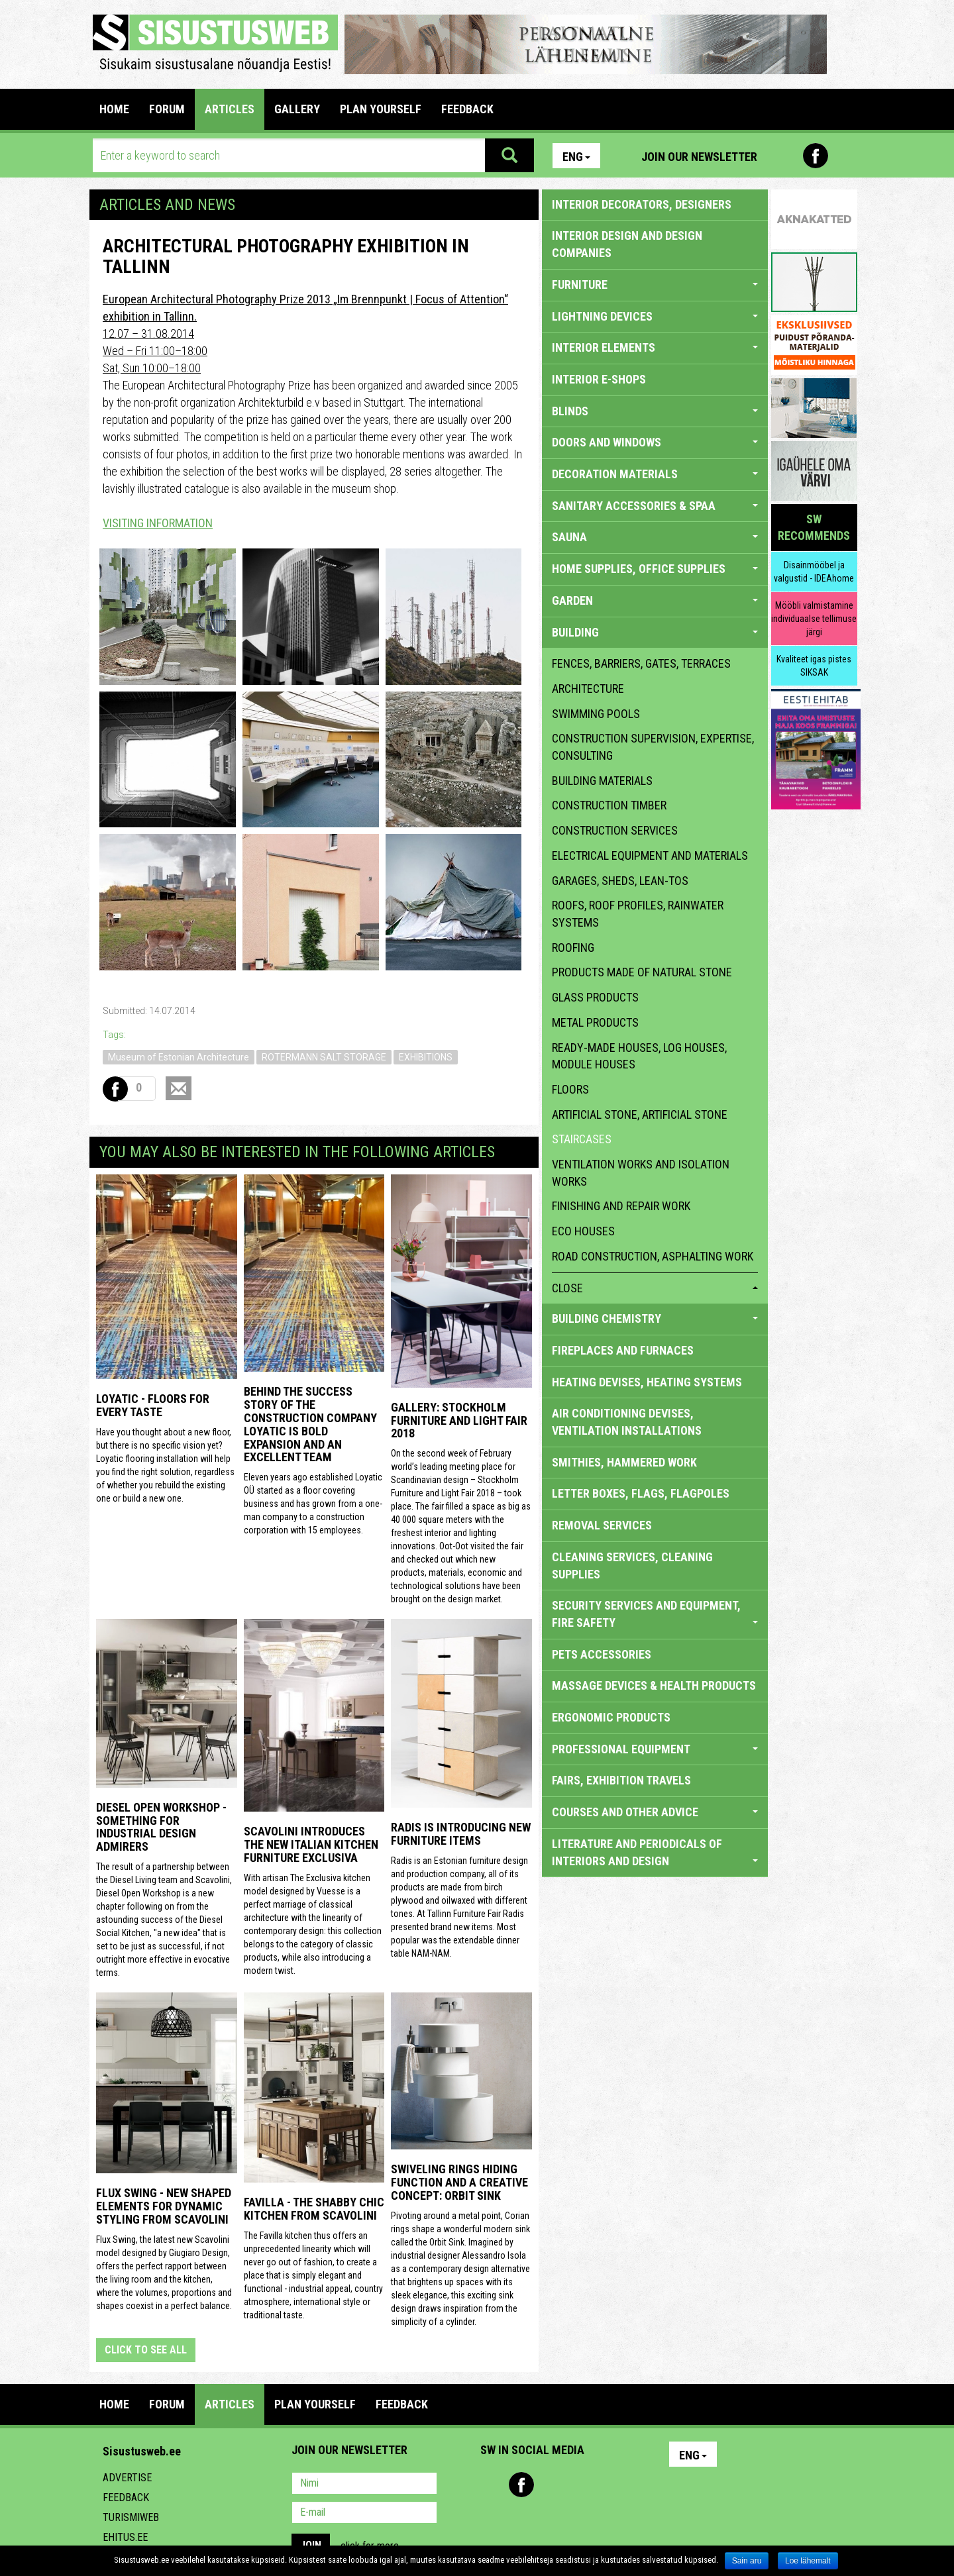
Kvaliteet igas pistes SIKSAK (813, 666)
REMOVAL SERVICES (602, 1525)
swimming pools (596, 714)
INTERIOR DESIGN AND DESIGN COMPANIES (627, 244)
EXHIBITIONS (425, 1057)
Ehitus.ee (125, 2537)
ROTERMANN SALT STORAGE (324, 1057)
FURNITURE (655, 284)
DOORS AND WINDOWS (655, 442)
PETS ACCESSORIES (601, 1654)
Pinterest (787, 155)
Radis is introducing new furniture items (461, 1833)
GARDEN (655, 600)
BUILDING (655, 632)
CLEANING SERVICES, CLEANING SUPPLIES (632, 1565)
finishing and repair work (621, 1206)
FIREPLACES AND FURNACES (623, 1350)
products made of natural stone (642, 972)
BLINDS (655, 411)
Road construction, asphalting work (652, 1256)
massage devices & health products (654, 1685)
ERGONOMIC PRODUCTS (611, 1717)
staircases (581, 1139)
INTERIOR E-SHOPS (599, 379)
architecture (588, 689)
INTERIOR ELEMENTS (655, 347)
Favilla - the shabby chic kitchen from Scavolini (314, 2208)
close (655, 1288)
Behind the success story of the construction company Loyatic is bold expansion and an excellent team (310, 1424)
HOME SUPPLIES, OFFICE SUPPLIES (655, 569)
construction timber (609, 805)
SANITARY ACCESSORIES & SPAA (655, 506)
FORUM (167, 109)
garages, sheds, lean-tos (620, 881)
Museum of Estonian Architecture (178, 1057)
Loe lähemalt (808, 2560)
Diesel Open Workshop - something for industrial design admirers (161, 1826)
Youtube (844, 155)
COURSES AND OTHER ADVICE (655, 1812)
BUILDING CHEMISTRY (655, 1318)
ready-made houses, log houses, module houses (639, 1056)
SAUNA (655, 537)
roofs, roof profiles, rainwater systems (637, 913)
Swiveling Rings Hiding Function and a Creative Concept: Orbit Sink (459, 2182)
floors (570, 1089)
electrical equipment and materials (650, 855)
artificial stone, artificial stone (639, 1114)
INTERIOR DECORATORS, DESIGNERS (641, 204)
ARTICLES (229, 109)
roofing (573, 947)
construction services (615, 830)
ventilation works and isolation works (640, 1172)
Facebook (815, 155)
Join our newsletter (699, 157)
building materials (602, 781)
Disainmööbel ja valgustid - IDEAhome (814, 572)
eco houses (583, 1231)
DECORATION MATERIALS (655, 474)
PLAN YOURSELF (380, 109)
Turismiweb (131, 2517)
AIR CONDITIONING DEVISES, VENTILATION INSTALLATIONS (627, 1421)
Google (606, 2484)
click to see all (146, 2350)
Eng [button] (576, 157)
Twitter (578, 2484)
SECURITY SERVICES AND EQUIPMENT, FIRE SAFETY (655, 1613)
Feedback (126, 2497)
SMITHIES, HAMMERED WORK (624, 1462)
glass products (595, 997)
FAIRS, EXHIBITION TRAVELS (621, 1780)
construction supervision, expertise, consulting (653, 746)
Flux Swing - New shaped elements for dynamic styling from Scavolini (163, 2206)
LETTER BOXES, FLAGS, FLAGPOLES (640, 1493)
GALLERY (297, 109)
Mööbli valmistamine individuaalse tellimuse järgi (814, 618)
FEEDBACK (467, 109)
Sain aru (747, 2560)
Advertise (127, 2477)
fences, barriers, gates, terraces (641, 663)
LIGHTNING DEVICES (655, 316)
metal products (595, 1022)
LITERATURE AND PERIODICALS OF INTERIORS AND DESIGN (655, 1852)
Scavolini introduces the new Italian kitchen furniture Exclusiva (311, 1844)
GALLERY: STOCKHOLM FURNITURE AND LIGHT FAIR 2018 (459, 1420)
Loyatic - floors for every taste (152, 1405)
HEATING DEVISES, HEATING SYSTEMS (647, 1382)
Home (114, 109)
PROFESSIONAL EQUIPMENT (655, 1749)
